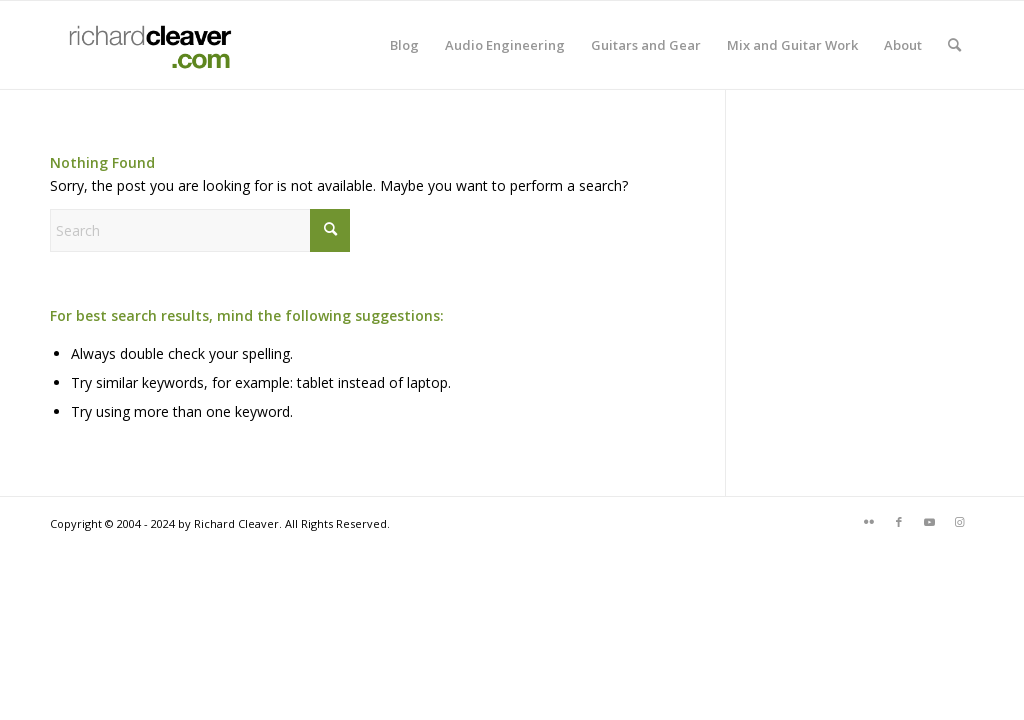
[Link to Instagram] (959, 522)
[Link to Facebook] (899, 522)
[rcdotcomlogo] (146, 45)
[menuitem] (404, 45)
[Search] (954, 45)
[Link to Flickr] (869, 522)
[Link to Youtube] (929, 522)
